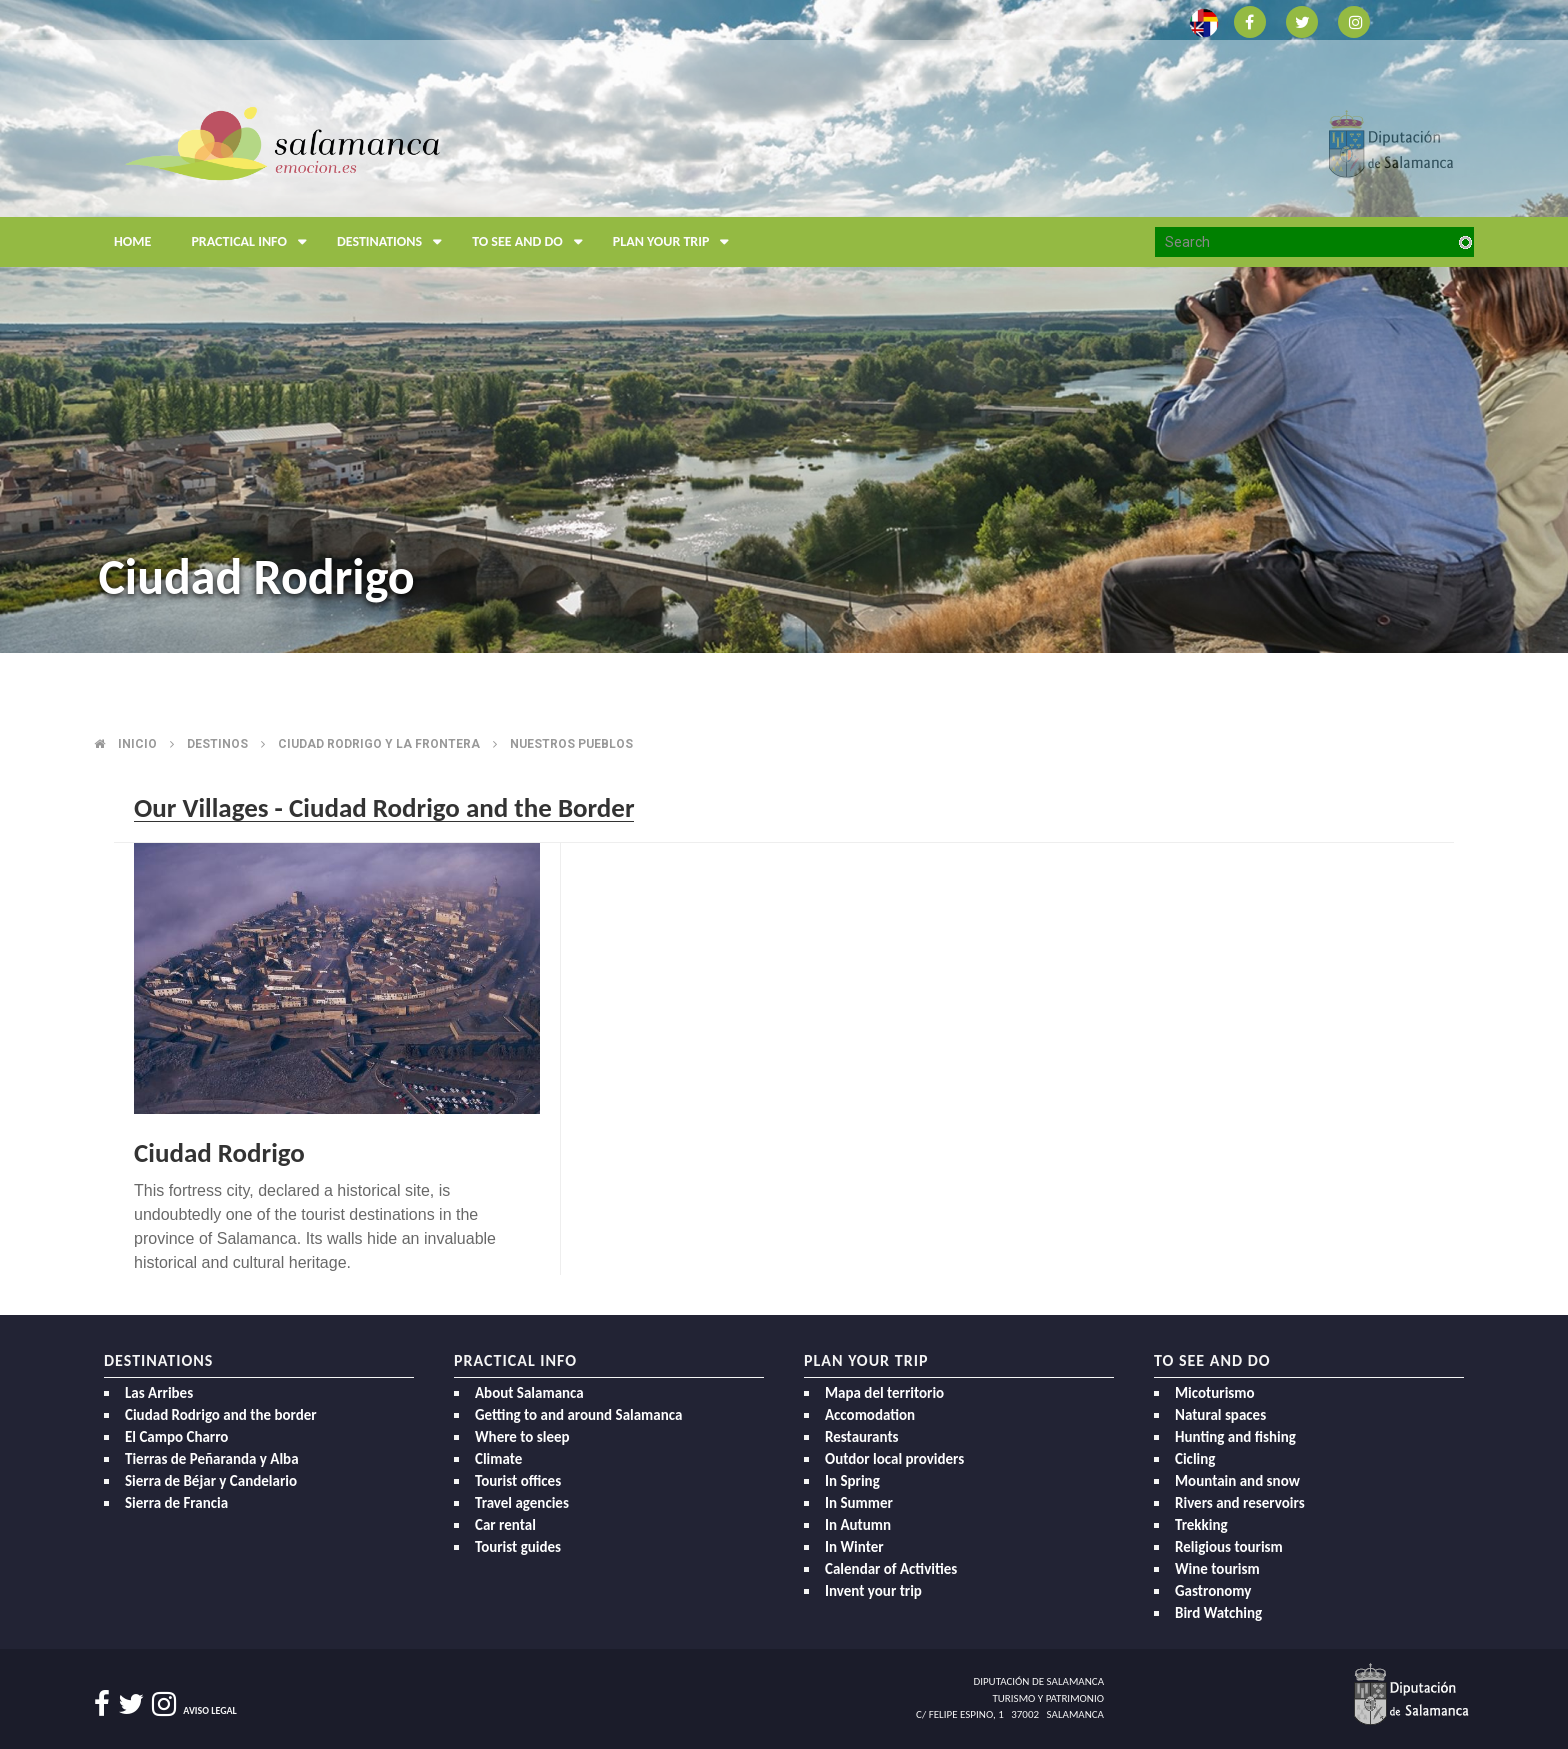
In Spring (852, 1481)
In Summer (859, 1503)
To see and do (532, 242)
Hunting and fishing (1235, 1437)
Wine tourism (1217, 1569)
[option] (784, 326)
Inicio (137, 744)
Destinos (217, 744)
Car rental (505, 1525)
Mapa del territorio (884, 1393)
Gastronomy (1213, 1591)
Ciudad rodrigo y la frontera (379, 744)
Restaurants (862, 1437)
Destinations (394, 242)
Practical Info (254, 242)
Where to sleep (522, 1437)
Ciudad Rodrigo (219, 1152)
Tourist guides (518, 1547)
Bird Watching (1218, 1613)
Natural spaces (1220, 1415)
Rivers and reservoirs (1240, 1503)
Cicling (1195, 1459)
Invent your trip (873, 1591)
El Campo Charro (176, 1437)
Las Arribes (159, 1393)
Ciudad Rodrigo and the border (221, 1415)
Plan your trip (676, 242)
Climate (498, 1459)
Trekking (1201, 1525)
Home (132, 241)
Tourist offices (518, 1481)
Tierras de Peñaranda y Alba (212, 1459)
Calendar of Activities (891, 1569)
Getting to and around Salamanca (578, 1415)
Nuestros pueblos (571, 744)
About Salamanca (529, 1393)
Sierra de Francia (176, 1503)
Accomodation (870, 1415)
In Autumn (858, 1525)
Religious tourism (1229, 1547)
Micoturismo (1215, 1393)
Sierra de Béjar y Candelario (211, 1481)
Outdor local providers (894, 1459)
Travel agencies (522, 1503)
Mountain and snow (1237, 1481)
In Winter (854, 1547)
